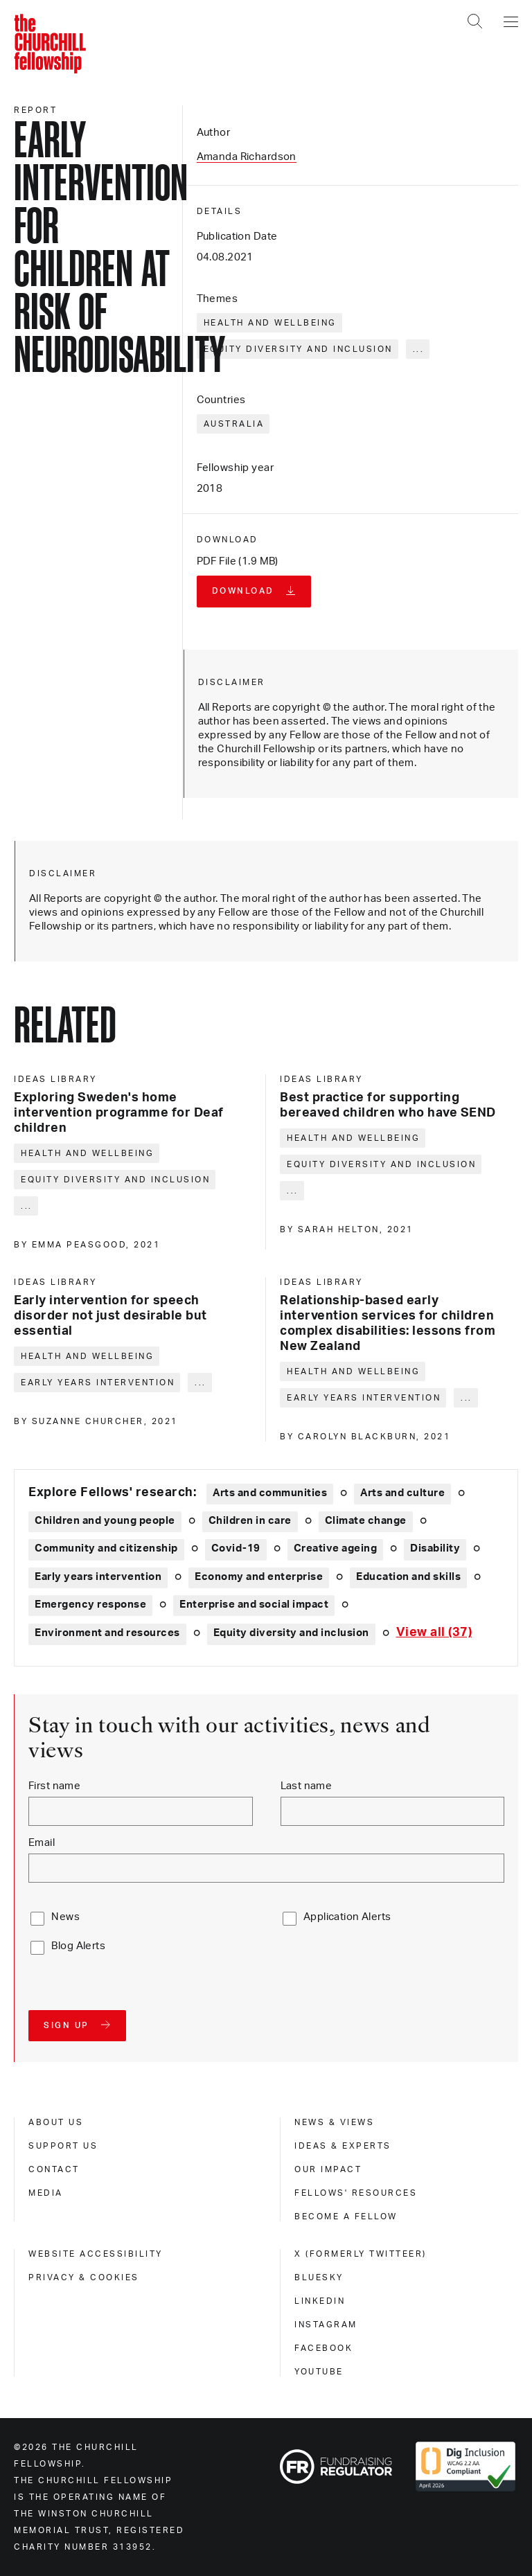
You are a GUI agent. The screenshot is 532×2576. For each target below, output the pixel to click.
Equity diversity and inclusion (298, 349)
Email (41, 1843)
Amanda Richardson (246, 157)
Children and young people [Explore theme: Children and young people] (105, 1521)
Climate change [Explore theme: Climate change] (366, 1521)
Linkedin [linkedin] (319, 2301)
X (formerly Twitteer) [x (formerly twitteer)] (360, 2254)
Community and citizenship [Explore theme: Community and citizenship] (106, 1548)
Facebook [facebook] (323, 2348)
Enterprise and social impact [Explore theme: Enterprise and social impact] (253, 1604)
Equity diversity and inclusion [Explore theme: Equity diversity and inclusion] (291, 1633)
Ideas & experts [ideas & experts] (342, 2146)
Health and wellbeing (270, 323)
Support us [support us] (63, 2146)
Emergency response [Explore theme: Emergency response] (90, 1604)
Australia (234, 424)
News (65, 1917)
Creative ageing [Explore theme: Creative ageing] (336, 1548)
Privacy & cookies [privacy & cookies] (83, 2277)
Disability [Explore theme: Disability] (435, 1548)
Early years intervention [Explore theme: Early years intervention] (98, 1577)
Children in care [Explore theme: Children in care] (250, 1521)
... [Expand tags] (419, 349)
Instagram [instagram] (325, 2324)
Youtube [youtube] (319, 2372)
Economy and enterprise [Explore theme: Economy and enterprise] (259, 1577)
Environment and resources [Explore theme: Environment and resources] (107, 1633)
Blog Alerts (78, 1946)
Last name (306, 1786)
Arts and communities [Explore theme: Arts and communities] (270, 1493)
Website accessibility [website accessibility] (95, 2254)
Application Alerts (347, 1917)
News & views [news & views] (334, 2122)
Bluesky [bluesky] (319, 2277)
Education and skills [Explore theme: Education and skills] (408, 1577)
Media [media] (45, 2193)
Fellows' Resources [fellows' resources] (355, 2193)
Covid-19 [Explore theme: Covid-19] (235, 1548)
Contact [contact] (54, 2169)
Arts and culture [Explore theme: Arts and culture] (402, 1493)
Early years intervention (98, 1382)
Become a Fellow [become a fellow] (346, 2216)
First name (54, 1786)
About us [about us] (55, 2122)
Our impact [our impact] (328, 2169)
